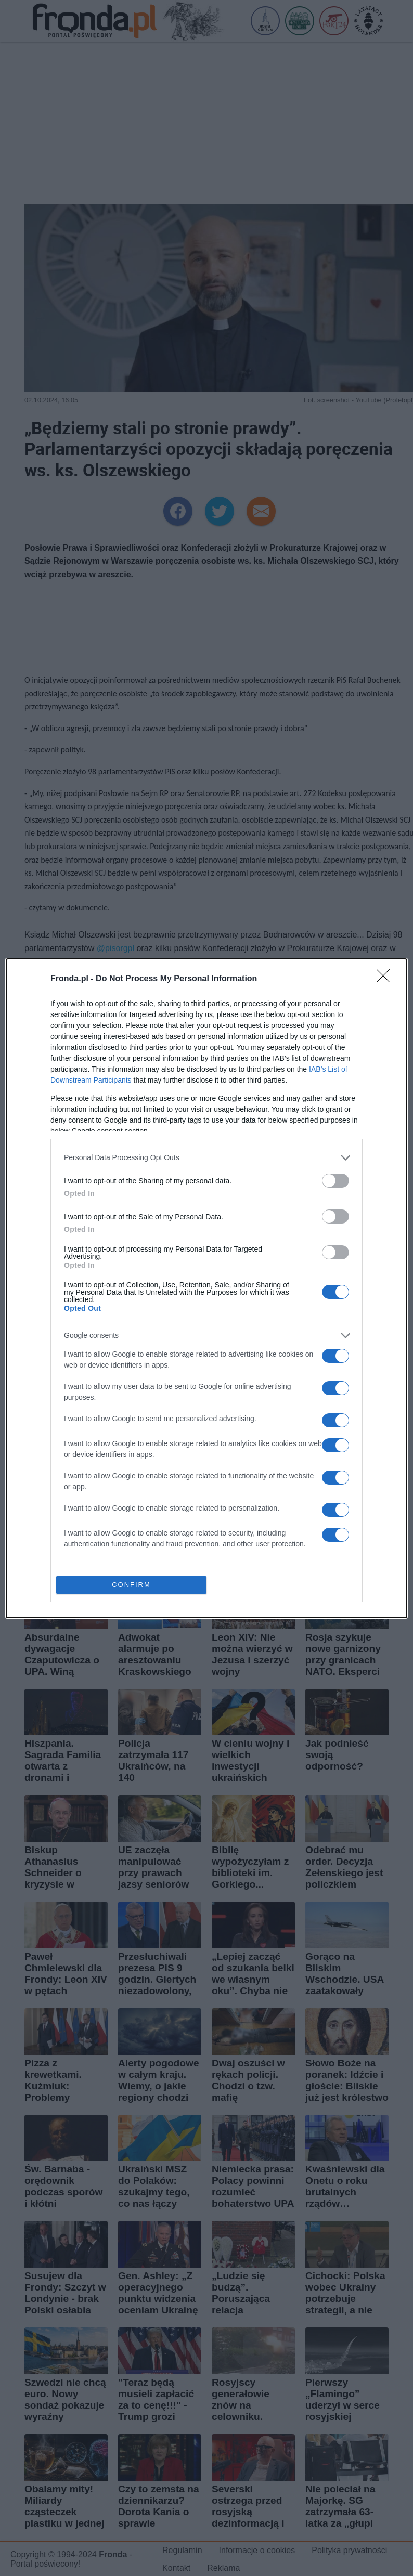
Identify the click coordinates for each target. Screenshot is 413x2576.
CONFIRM (131, 1585)
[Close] (386, 979)
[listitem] (206, 1157)
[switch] (335, 1181)
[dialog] (206, 1288)
